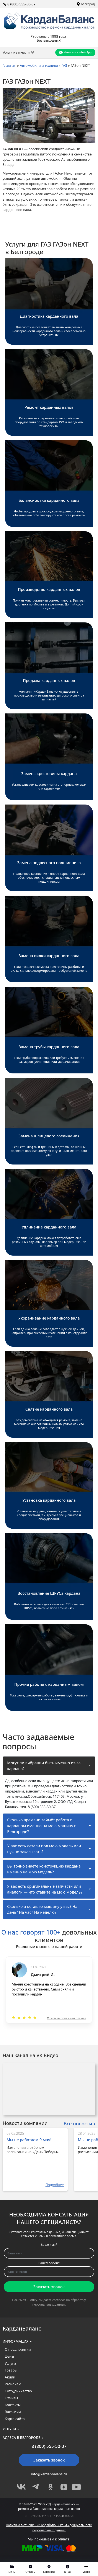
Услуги (10, 2363)
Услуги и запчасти (18, 52)
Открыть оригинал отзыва (66, 2018)
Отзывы (11, 2398)
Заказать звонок (49, 2286)
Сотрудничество (18, 2391)
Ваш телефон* (49, 2263)
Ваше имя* (49, 2244)
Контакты (13, 2405)
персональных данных (48, 2304)
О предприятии (18, 2349)
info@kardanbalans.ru (49, 2474)
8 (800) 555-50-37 (19, 4)
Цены (9, 2356)
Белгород (86, 4)
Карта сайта (15, 2418)
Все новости (78, 2123)
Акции (10, 2377)
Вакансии (13, 2411)
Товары (11, 2370)
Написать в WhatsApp (75, 52)
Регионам (13, 2384)
